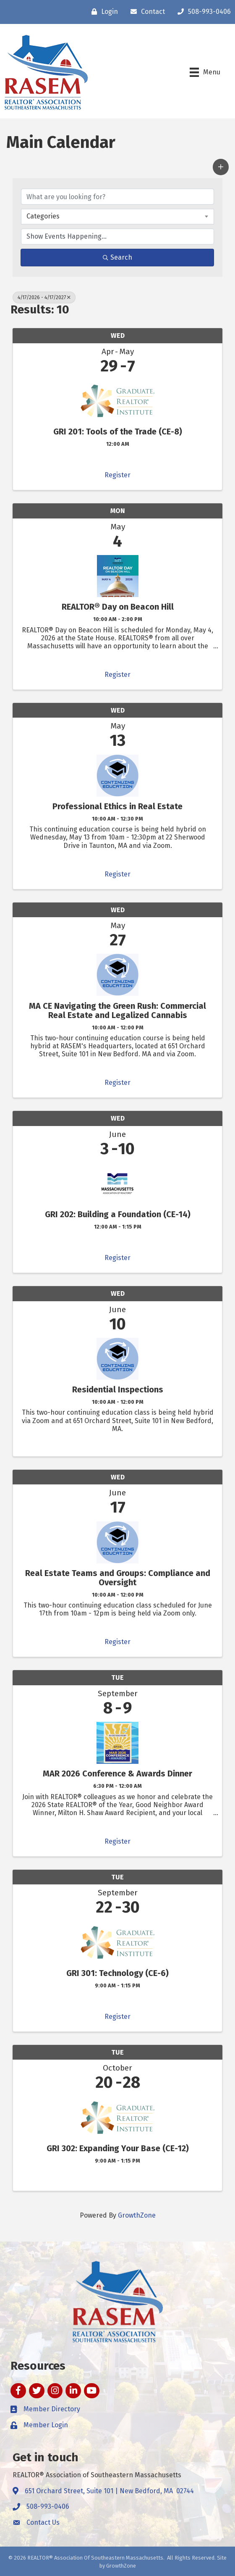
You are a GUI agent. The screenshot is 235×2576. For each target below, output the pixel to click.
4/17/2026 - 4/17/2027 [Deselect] (44, 297)
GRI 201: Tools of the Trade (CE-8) (117, 431)
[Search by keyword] (117, 197)
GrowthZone (137, 2215)
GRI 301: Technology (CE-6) (117, 1973)
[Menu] (205, 72)
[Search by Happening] (117, 237)
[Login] (102, 11)
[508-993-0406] (202, 11)
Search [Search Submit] (117, 257)
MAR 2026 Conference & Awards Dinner (117, 1773)
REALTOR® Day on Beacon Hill (118, 606)
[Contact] (145, 11)
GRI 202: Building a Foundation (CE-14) (118, 1214)
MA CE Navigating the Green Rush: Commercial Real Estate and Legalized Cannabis (117, 1010)
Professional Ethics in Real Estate (117, 806)
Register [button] (117, 475)
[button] (221, 167)
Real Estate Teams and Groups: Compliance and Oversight (117, 1577)
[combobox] (117, 216)
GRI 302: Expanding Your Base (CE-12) (118, 2148)
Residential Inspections (117, 1389)
